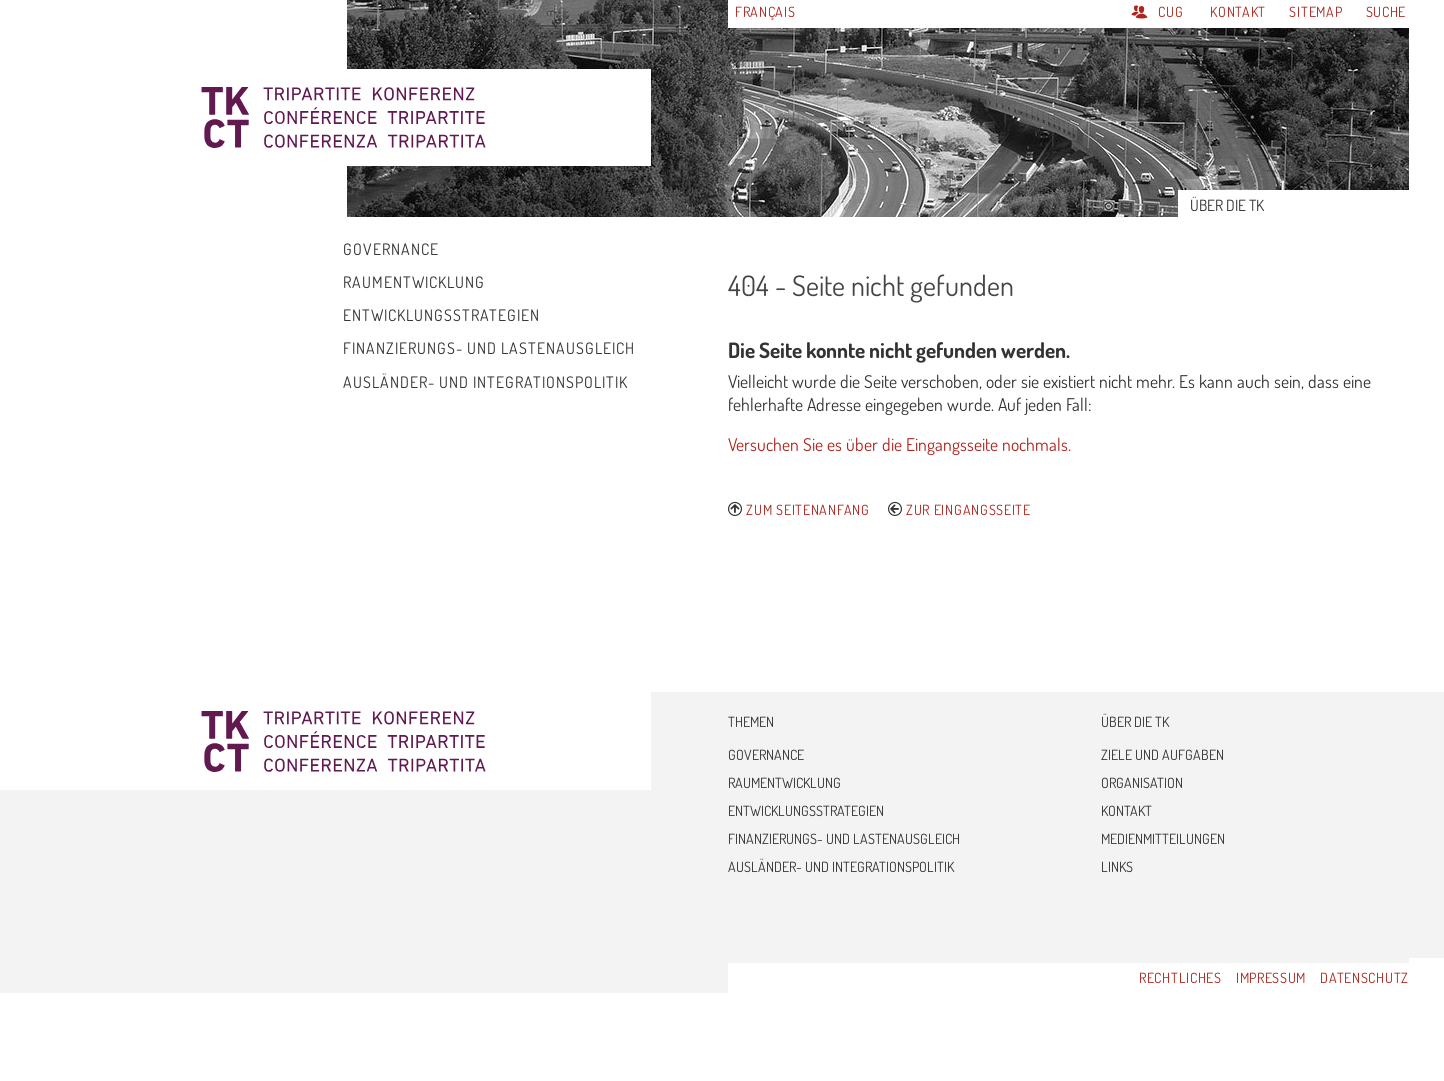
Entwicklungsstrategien (806, 810)
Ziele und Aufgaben (1162, 754)
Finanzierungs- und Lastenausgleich (844, 838)
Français (765, 11)
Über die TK (1135, 721)
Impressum (1271, 977)
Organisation (1142, 782)
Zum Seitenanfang (807, 509)
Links (1117, 866)
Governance (766, 754)
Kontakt (1240, 11)
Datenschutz (1364, 977)
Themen (751, 721)
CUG (1170, 11)
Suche (1386, 11)
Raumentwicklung (784, 782)
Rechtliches (1180, 977)
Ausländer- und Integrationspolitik (841, 866)
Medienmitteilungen (1163, 838)
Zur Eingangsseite (968, 509)
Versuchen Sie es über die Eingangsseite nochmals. (899, 444)
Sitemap (1317, 11)
